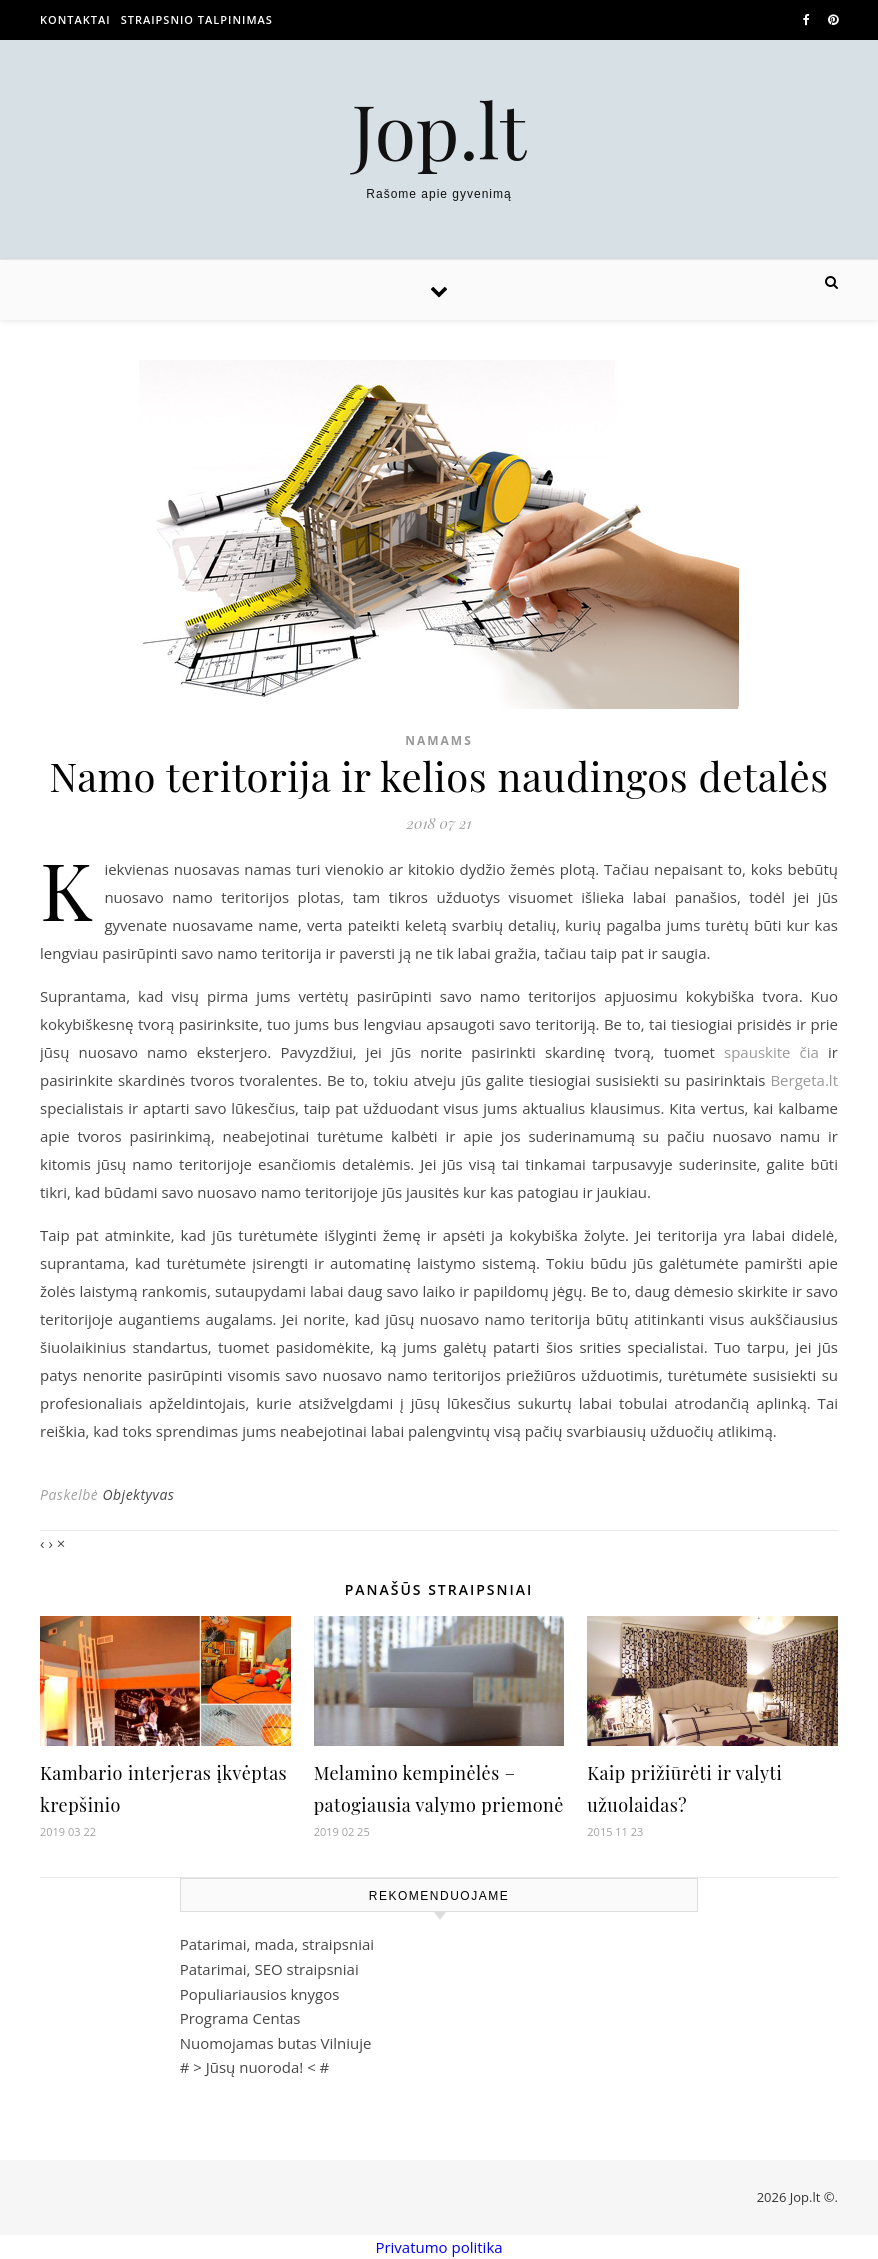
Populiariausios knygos (260, 1994)
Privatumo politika (438, 2247)
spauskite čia (771, 1052)
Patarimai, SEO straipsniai (269, 1969)
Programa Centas (240, 2018)
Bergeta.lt (804, 1080)
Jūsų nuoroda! (255, 2067)
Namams (439, 740)
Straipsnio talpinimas (197, 19)
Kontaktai (75, 19)
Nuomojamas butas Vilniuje (276, 2043)
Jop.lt (439, 129)
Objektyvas (138, 1494)
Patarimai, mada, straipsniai (277, 1944)
